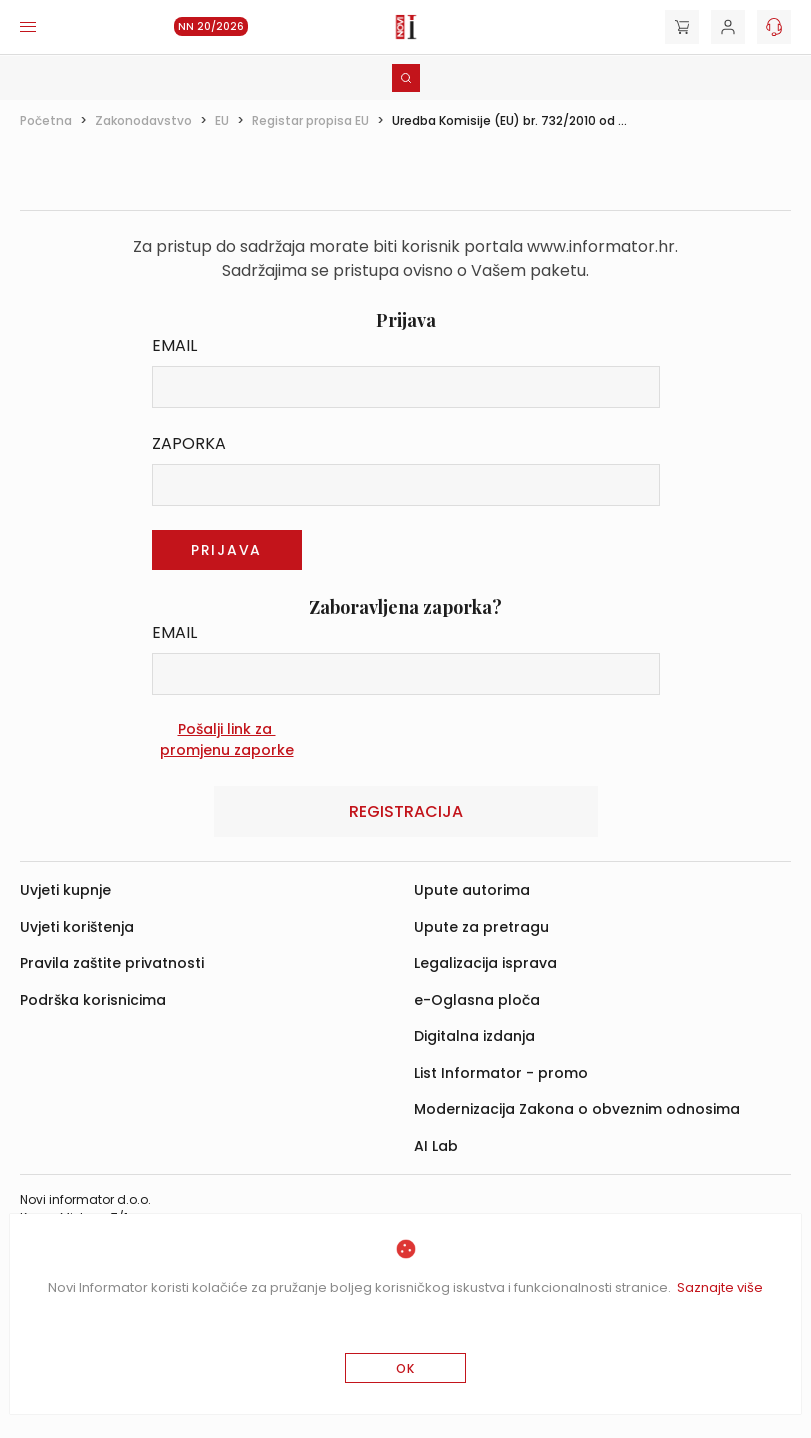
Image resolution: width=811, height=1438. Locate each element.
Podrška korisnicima (93, 1000)
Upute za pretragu (481, 927)
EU (222, 120)
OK (405, 1368)
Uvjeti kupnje (65, 890)
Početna (46, 120)
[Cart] (682, 27)
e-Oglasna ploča (477, 1000)
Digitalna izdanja (474, 1036)
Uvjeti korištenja (77, 927)
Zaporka (189, 443)
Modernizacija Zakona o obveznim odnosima (577, 1109)
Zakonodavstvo (143, 120)
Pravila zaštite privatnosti (112, 963)
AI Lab (436, 1146)
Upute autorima (472, 890)
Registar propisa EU (310, 120)
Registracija (406, 811)
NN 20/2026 (211, 26)
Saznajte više (720, 1287)
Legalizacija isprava (485, 963)
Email (174, 345)
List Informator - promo (501, 1073)
